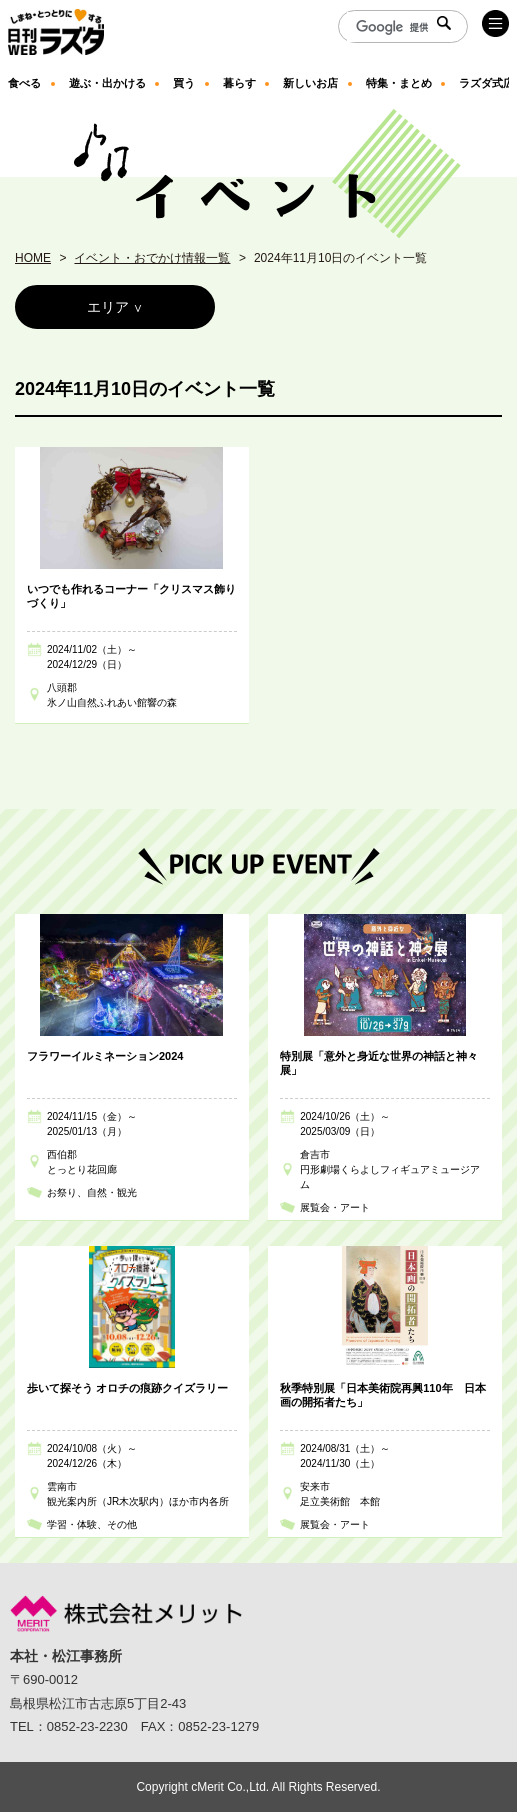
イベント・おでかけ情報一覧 (152, 258)
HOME (33, 258)
